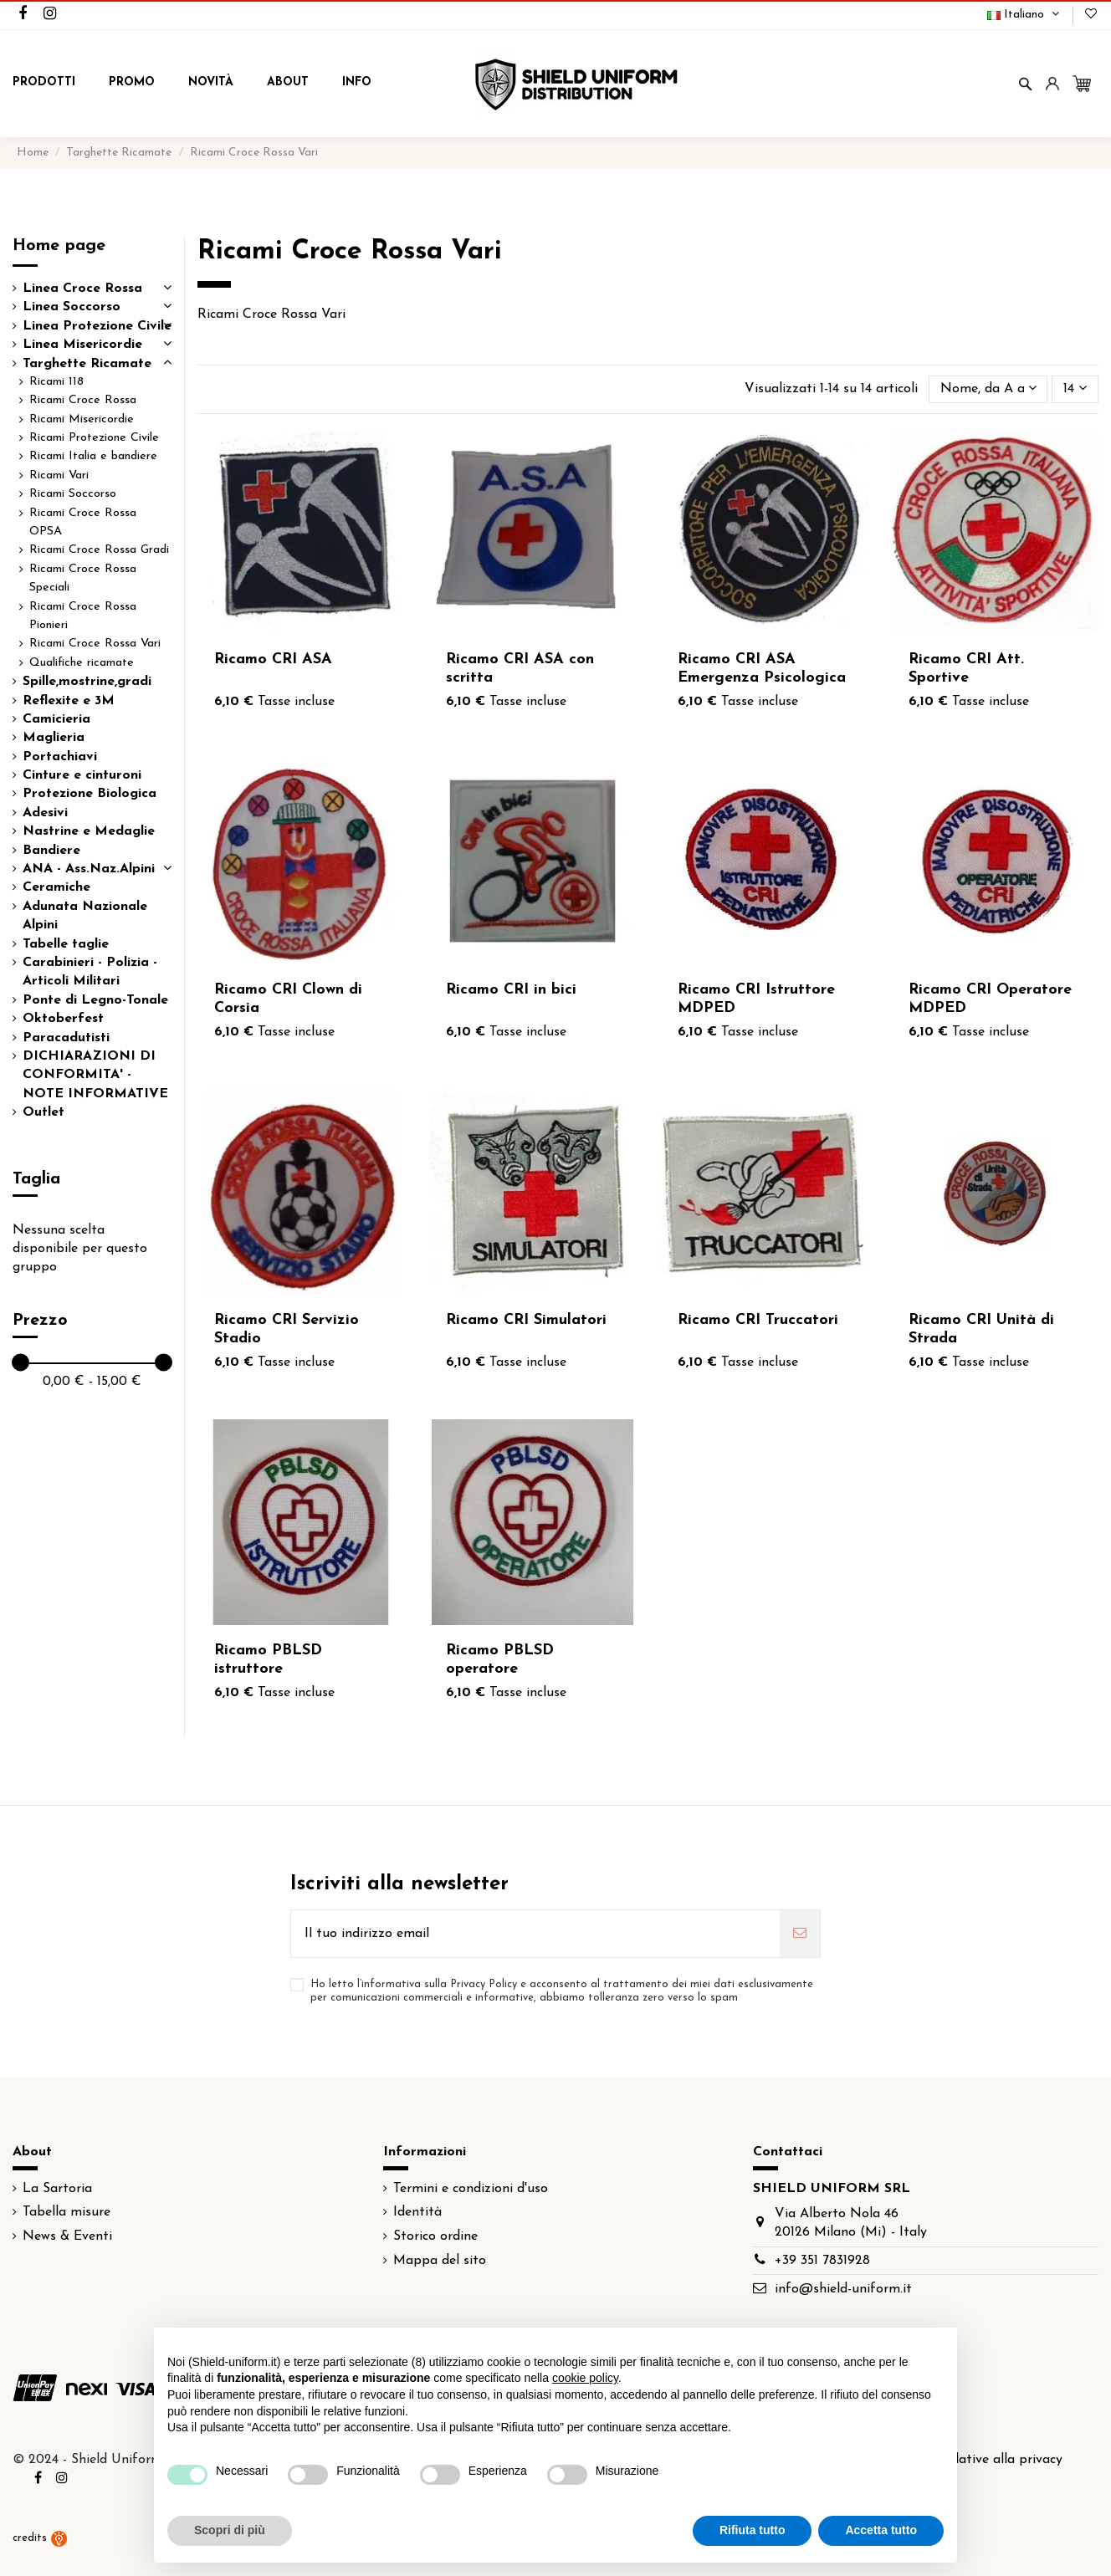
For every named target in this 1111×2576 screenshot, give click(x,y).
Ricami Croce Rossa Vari (95, 643)
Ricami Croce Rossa (82, 400)
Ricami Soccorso (72, 494)
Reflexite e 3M (69, 701)
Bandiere (51, 850)
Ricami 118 (56, 382)
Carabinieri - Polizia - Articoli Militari (90, 972)
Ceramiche (56, 887)
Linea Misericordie (82, 344)
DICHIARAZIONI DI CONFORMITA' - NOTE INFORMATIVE (95, 1075)
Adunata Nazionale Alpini (85, 916)
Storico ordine (435, 2236)
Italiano (1024, 14)
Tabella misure (66, 2212)
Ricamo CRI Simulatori (526, 1320)
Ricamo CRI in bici (511, 990)
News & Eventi (67, 2236)
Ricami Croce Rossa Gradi (99, 550)
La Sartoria (57, 2188)
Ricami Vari (59, 475)
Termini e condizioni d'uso (470, 2188)
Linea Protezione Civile (97, 326)
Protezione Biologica (89, 793)
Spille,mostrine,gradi (87, 681)
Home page (59, 246)
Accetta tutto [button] (881, 2530)
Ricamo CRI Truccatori (758, 1320)
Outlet (43, 1112)
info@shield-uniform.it (843, 2289)
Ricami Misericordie (81, 419)
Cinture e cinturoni (82, 775)
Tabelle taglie (66, 944)
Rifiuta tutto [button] (752, 2530)
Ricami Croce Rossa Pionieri (82, 616)
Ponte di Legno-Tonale (95, 1000)
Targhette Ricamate (87, 364)
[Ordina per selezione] (988, 389)
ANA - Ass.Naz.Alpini (89, 869)
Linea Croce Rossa (82, 288)
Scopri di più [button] (229, 2530)
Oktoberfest (63, 1018)
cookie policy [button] (585, 2377)
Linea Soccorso (71, 307)
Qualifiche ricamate (81, 663)
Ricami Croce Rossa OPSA (82, 522)
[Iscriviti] (800, 1933)
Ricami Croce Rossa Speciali (82, 578)
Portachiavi (60, 757)
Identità (417, 2212)
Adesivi (45, 813)
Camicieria (56, 719)
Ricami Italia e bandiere (93, 456)
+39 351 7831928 (822, 2260)
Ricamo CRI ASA (273, 659)
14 (1075, 388)
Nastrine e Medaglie (89, 831)
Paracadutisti (66, 1038)
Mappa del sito (439, 2260)
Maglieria (53, 737)
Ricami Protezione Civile (94, 438)
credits (40, 2538)
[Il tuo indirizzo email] (535, 1933)
